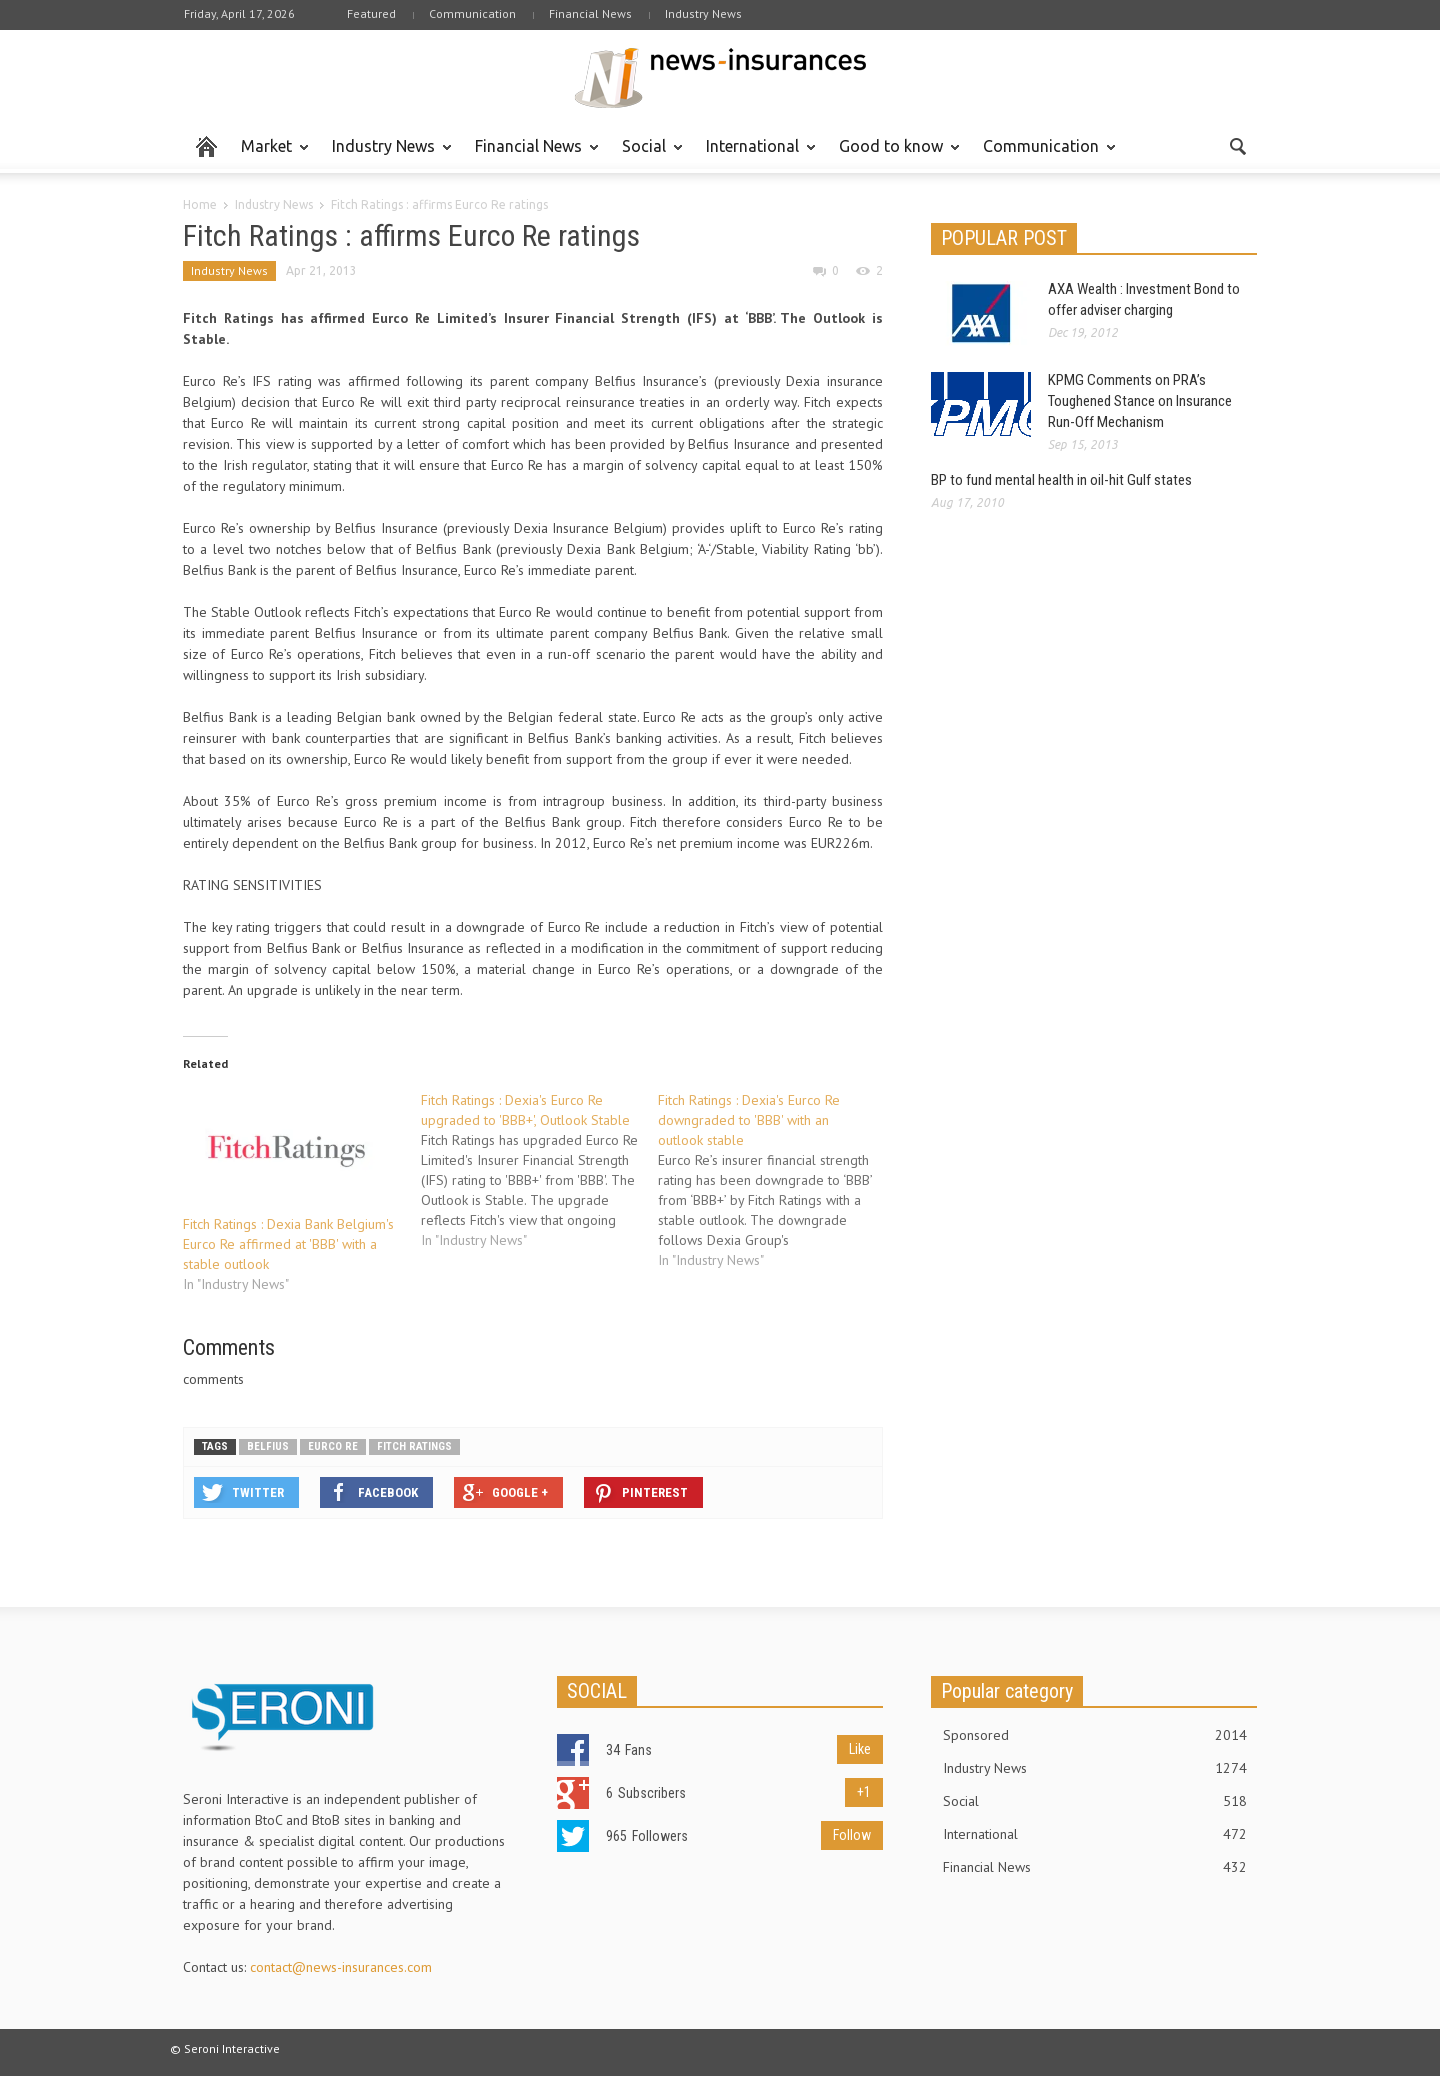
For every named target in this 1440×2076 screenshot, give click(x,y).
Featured (371, 13)
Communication (472, 13)
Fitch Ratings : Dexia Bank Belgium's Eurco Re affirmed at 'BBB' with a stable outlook (288, 1244)
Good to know (894, 155)
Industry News (703, 13)
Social (647, 155)
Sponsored (1095, 1735)
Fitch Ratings (414, 1446)
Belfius (268, 1446)
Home (200, 204)
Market (269, 155)
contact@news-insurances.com (341, 1967)
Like (860, 1749)
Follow (852, 1835)
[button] (1237, 145)
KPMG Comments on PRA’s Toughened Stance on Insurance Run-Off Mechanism (1140, 401)
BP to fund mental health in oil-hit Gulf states (1061, 480)
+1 (864, 1792)
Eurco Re (333, 1446)
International (755, 155)
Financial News (590, 13)
